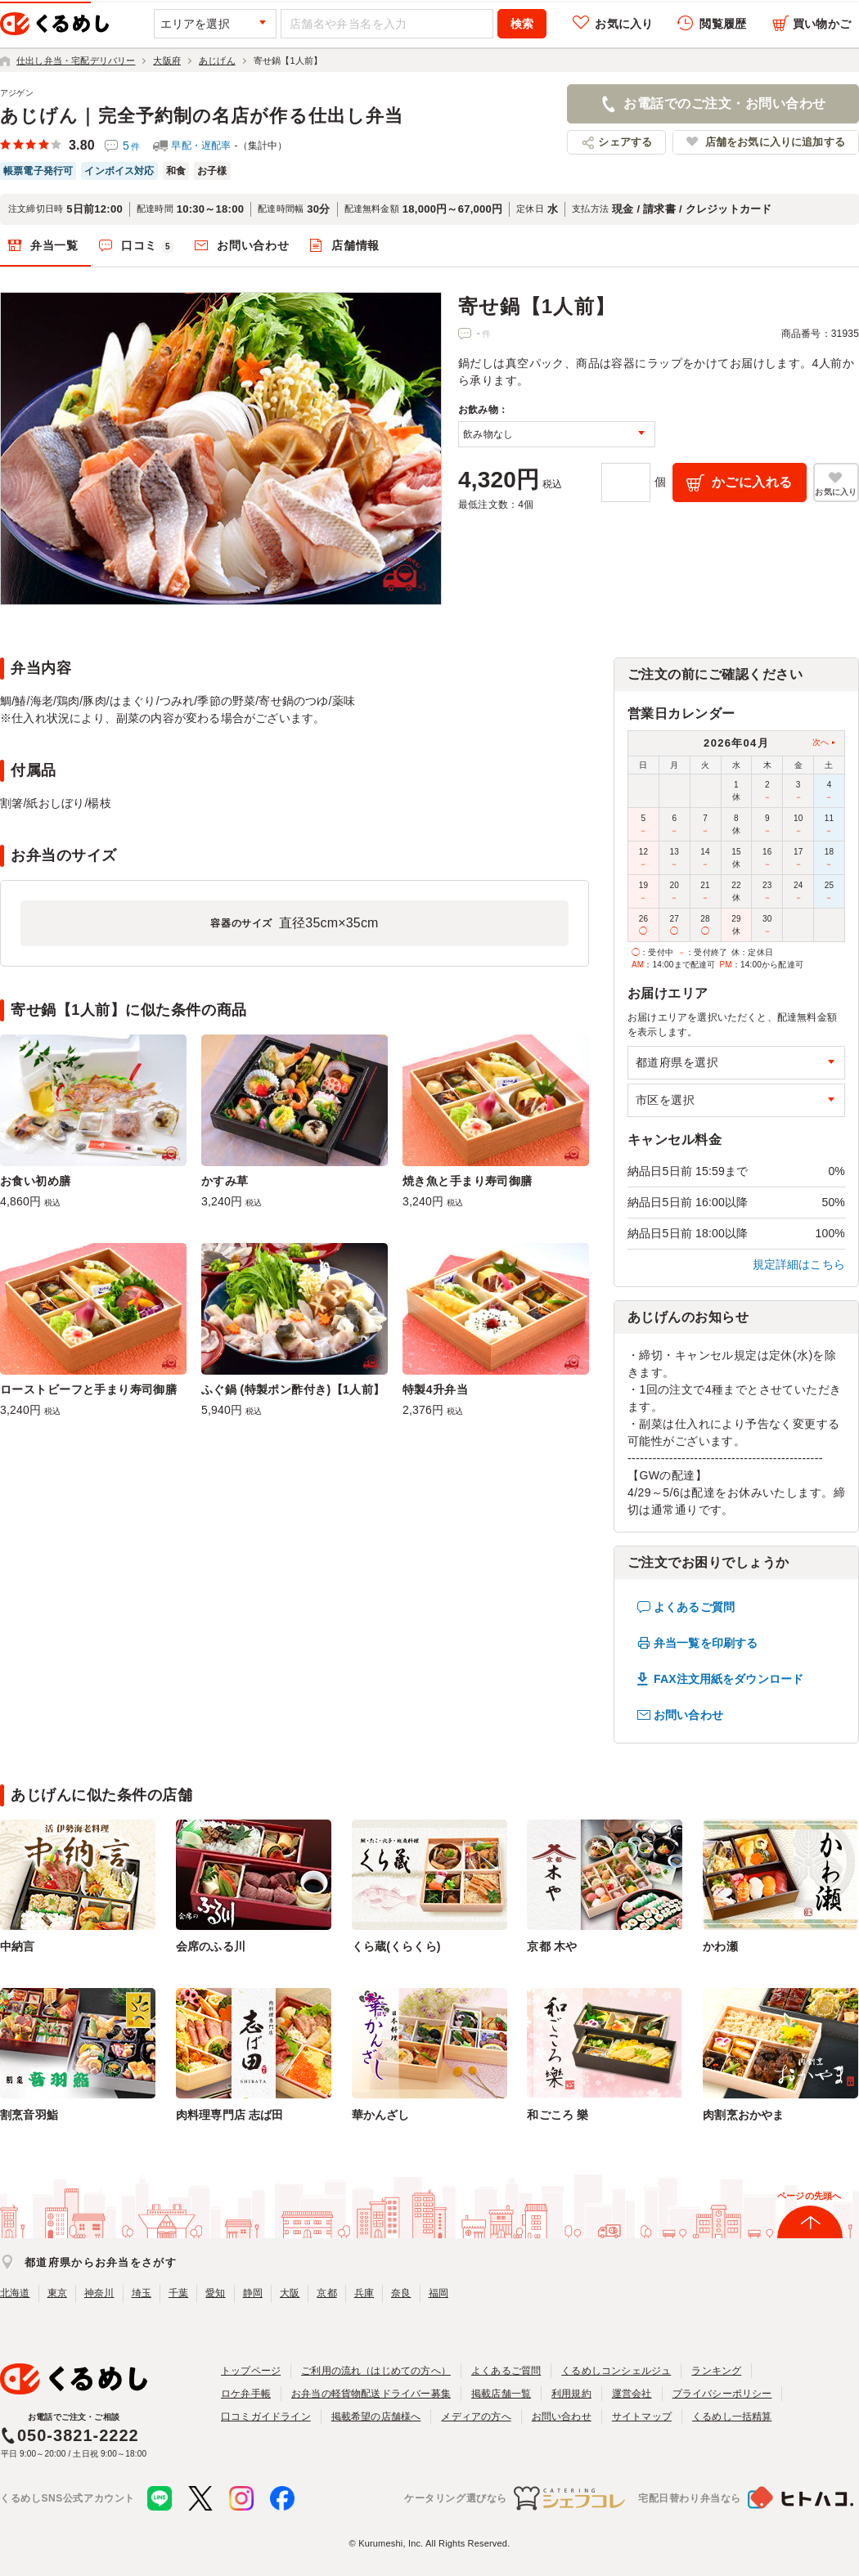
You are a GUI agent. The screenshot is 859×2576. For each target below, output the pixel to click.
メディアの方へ (475, 2416)
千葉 (178, 2293)
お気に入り (624, 23)
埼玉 (141, 2293)
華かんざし (381, 2114)
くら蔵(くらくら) (396, 1946)
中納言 (17, 1946)
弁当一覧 (54, 245)
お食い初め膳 (35, 1180)
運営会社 (632, 2393)
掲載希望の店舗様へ (376, 2416)
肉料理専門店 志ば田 (230, 2114)
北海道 (15, 2293)
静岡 (253, 2293)
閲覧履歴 (722, 23)
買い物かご (822, 23)
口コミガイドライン (266, 2416)
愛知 (215, 2293)
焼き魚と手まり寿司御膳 (468, 1180)
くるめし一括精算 (732, 2416)
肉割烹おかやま (743, 2114)
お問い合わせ (253, 245)
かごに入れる (752, 482)
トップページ (251, 2370)
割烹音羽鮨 (29, 2114)
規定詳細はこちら (799, 1264)
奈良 (401, 2293)
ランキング (716, 2370)
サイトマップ (642, 2416)
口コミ (147, 246)
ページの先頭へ (809, 2196)
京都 (326, 2293)
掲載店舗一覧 (501, 2393)
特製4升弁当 (435, 1389)
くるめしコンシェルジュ (616, 2370)
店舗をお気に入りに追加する (775, 142)
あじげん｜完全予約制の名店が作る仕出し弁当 (201, 115)
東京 (57, 2293)
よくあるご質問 (694, 1606)
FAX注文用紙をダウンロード (728, 1678)
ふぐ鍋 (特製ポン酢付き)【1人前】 (293, 1389)
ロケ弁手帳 (246, 2393)
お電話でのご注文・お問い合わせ (724, 103)
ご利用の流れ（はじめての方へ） (376, 2370)
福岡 (438, 2293)
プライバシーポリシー (722, 2393)
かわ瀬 (720, 1946)
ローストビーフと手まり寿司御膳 (88, 1389)
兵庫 (364, 2293)
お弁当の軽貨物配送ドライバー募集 (371, 2393)
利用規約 (571, 2393)
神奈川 (99, 2293)
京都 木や (552, 1946)
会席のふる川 (210, 1946)
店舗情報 (355, 245)
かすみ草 (225, 1180)
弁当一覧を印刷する (706, 1642)
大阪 (289, 2293)
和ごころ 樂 (557, 2114)
